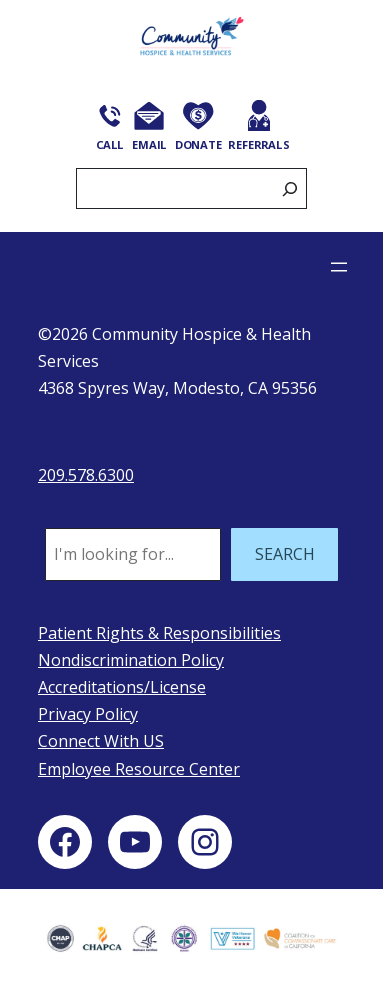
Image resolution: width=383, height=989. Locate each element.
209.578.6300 (86, 475)
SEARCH (285, 554)
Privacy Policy (88, 714)
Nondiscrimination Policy (131, 660)
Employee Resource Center (139, 769)
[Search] (290, 188)
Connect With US (101, 741)
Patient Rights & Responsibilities (159, 633)
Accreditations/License (122, 687)
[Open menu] (339, 267)
